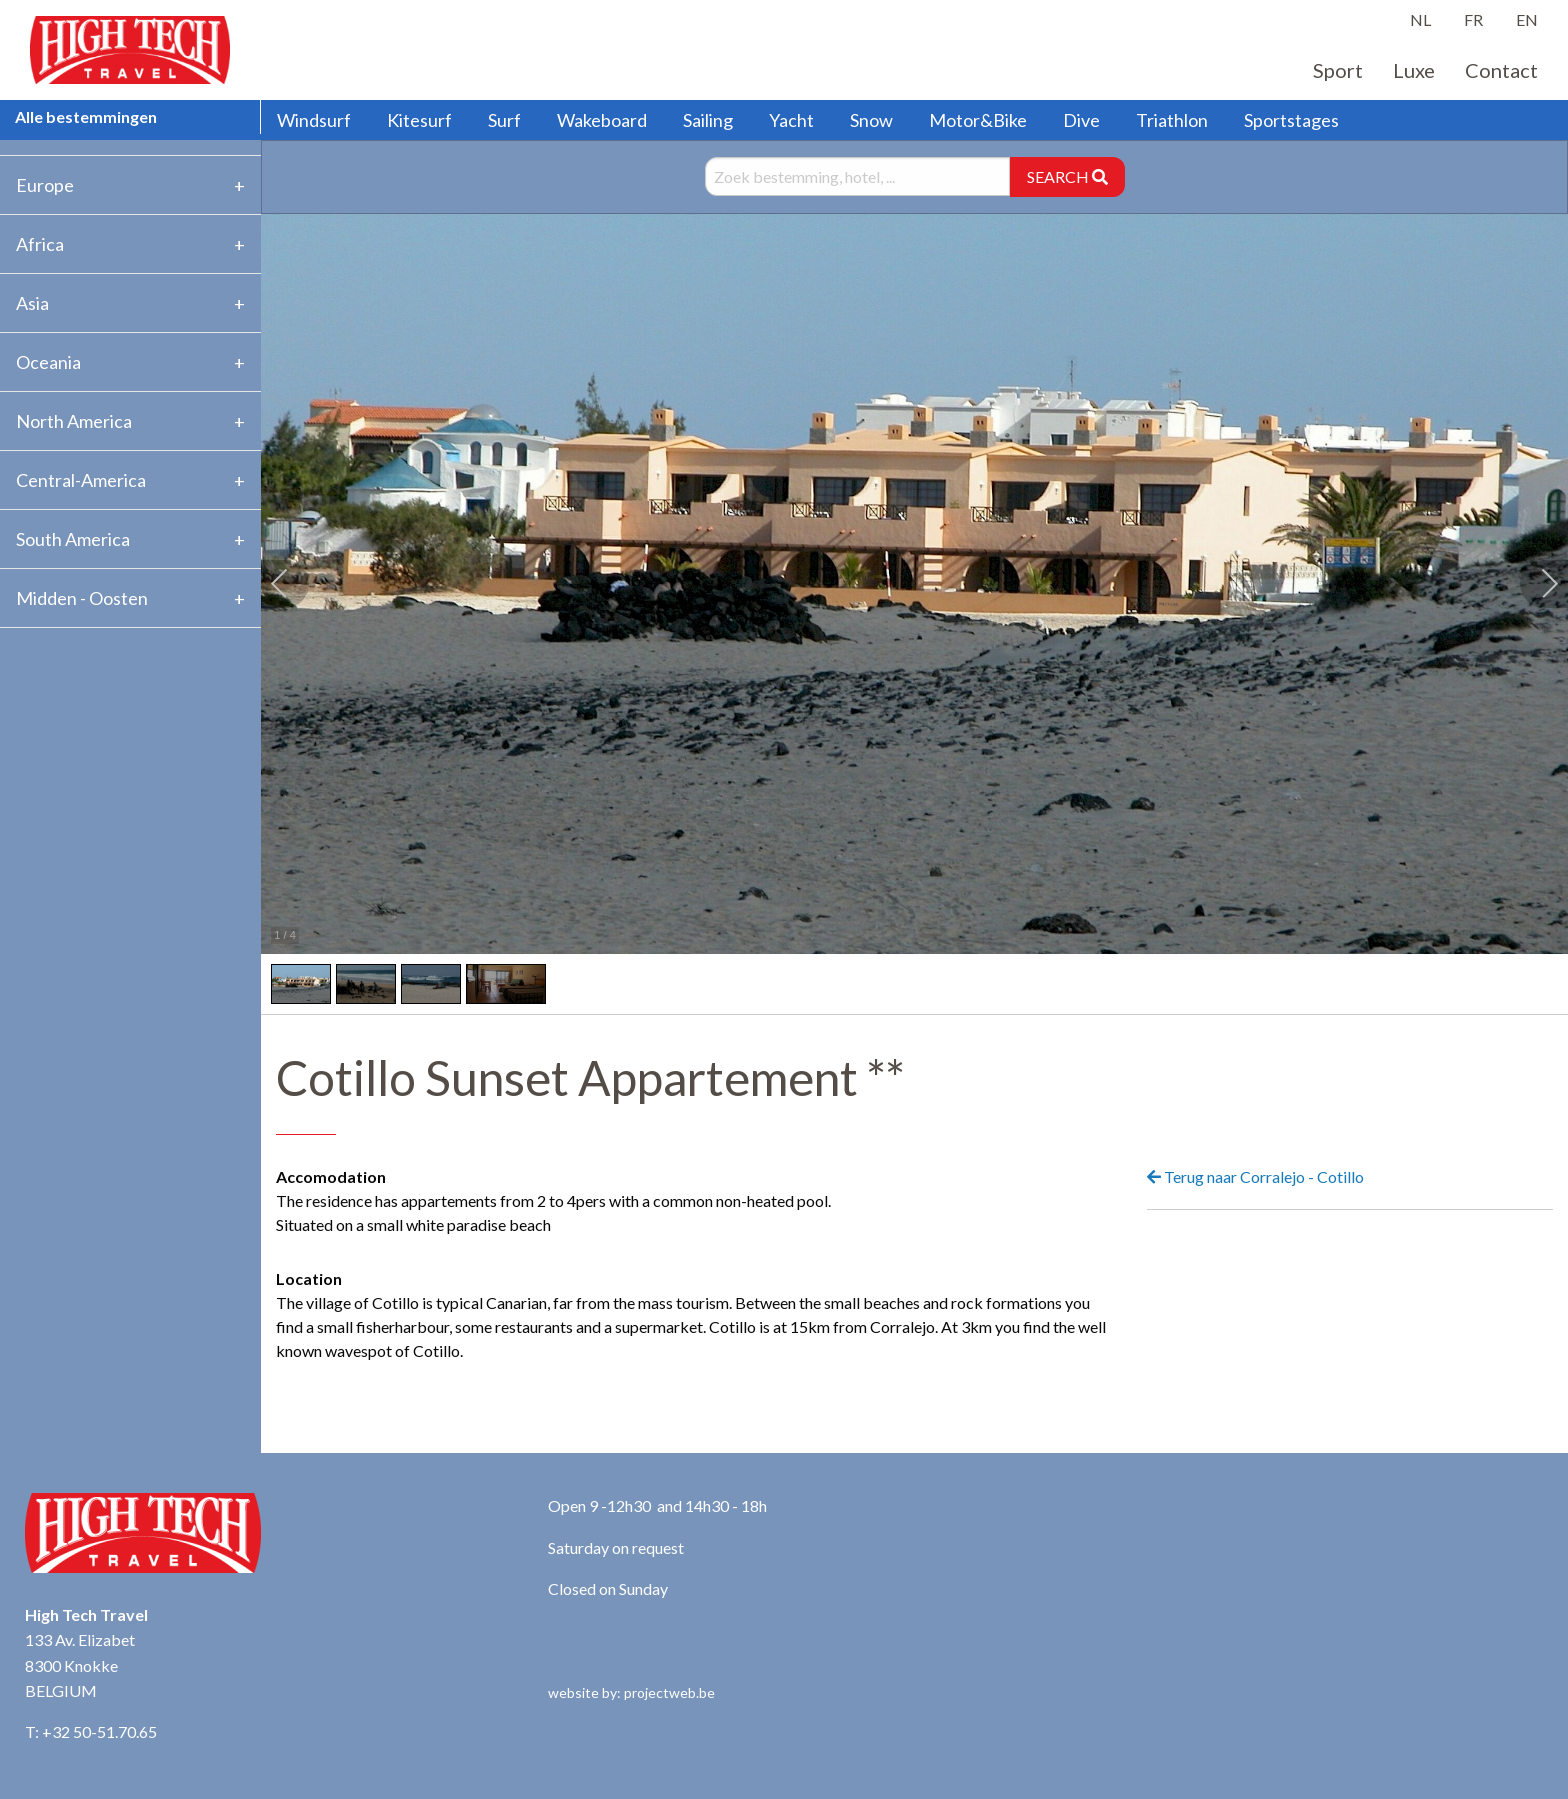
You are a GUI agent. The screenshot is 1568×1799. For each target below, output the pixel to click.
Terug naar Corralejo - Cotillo (1255, 1176)
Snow (871, 120)
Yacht (791, 120)
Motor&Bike (978, 120)
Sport (1338, 70)
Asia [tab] (32, 303)
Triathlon (1172, 120)
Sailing (708, 120)
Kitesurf (419, 120)
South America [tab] (73, 539)
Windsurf (314, 120)
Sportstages (1291, 120)
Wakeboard (602, 120)
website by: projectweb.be (631, 1692)
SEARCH (1067, 176)
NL (1420, 19)
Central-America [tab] (81, 480)
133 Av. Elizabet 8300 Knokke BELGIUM (80, 1665)
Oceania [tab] (48, 362)
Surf (504, 120)
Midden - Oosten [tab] (82, 598)
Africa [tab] (40, 244)
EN (1527, 19)
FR (1473, 19)
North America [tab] (74, 421)
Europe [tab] (45, 185)
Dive (1081, 120)
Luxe (1414, 70)
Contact (1501, 70)
